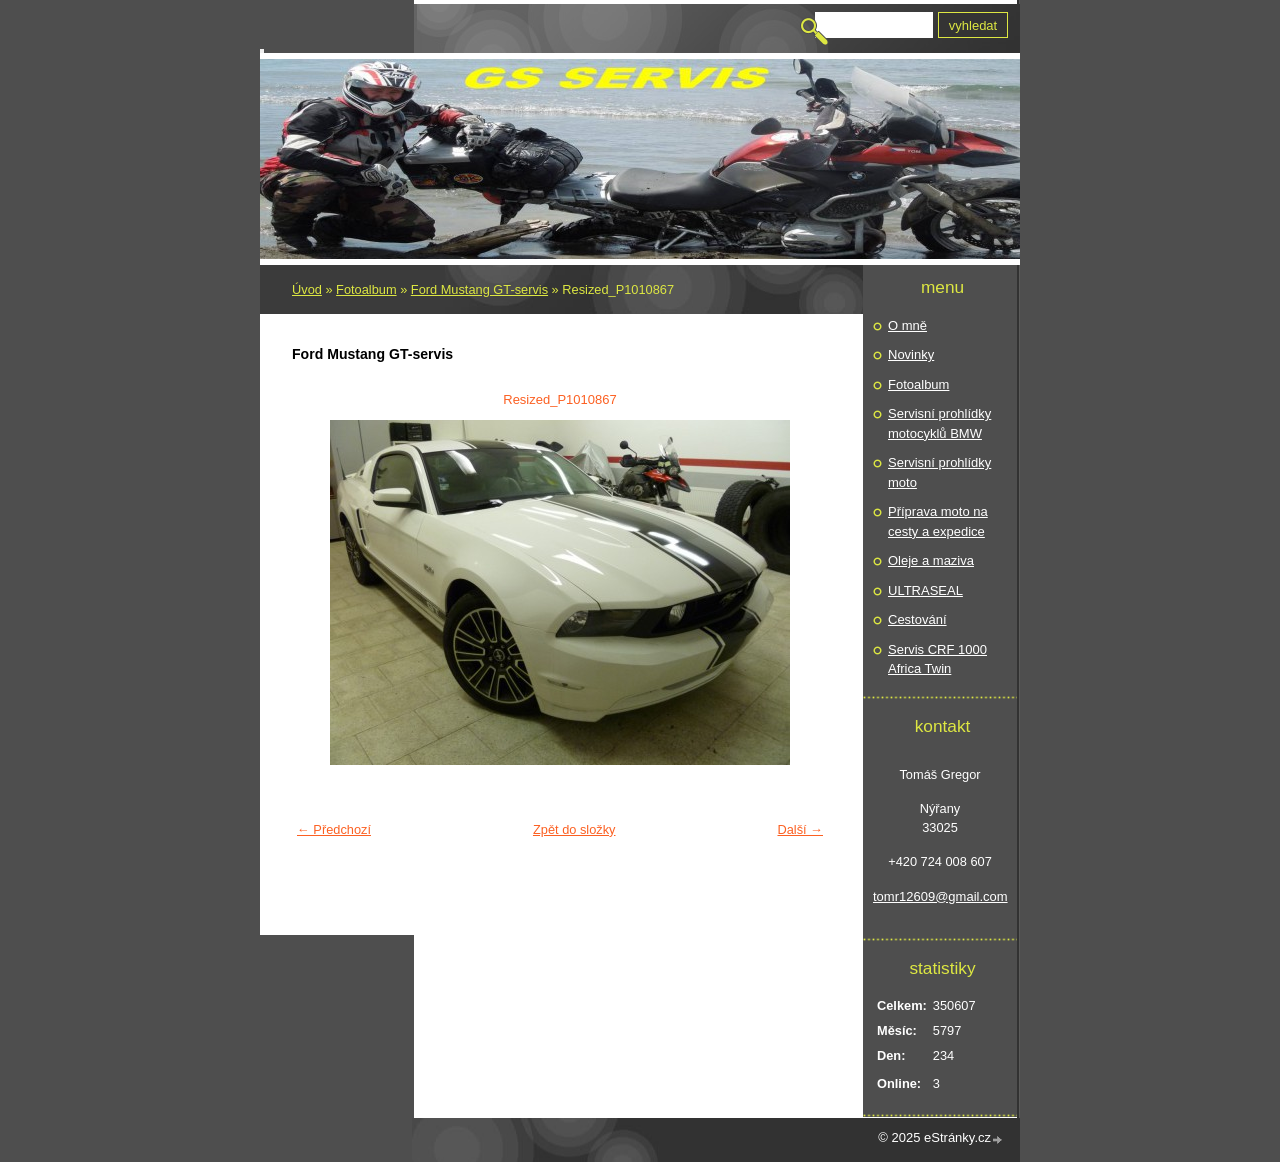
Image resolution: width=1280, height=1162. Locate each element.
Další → (800, 829)
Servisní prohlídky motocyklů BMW (939, 423)
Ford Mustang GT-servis (479, 289)
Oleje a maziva (931, 560)
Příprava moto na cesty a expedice (938, 521)
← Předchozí (334, 829)
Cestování (917, 619)
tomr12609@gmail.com (940, 896)
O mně (907, 325)
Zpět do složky (574, 829)
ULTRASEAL (925, 590)
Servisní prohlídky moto (939, 472)
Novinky (911, 354)
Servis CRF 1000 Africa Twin (937, 659)
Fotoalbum (366, 289)
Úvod (307, 289)
